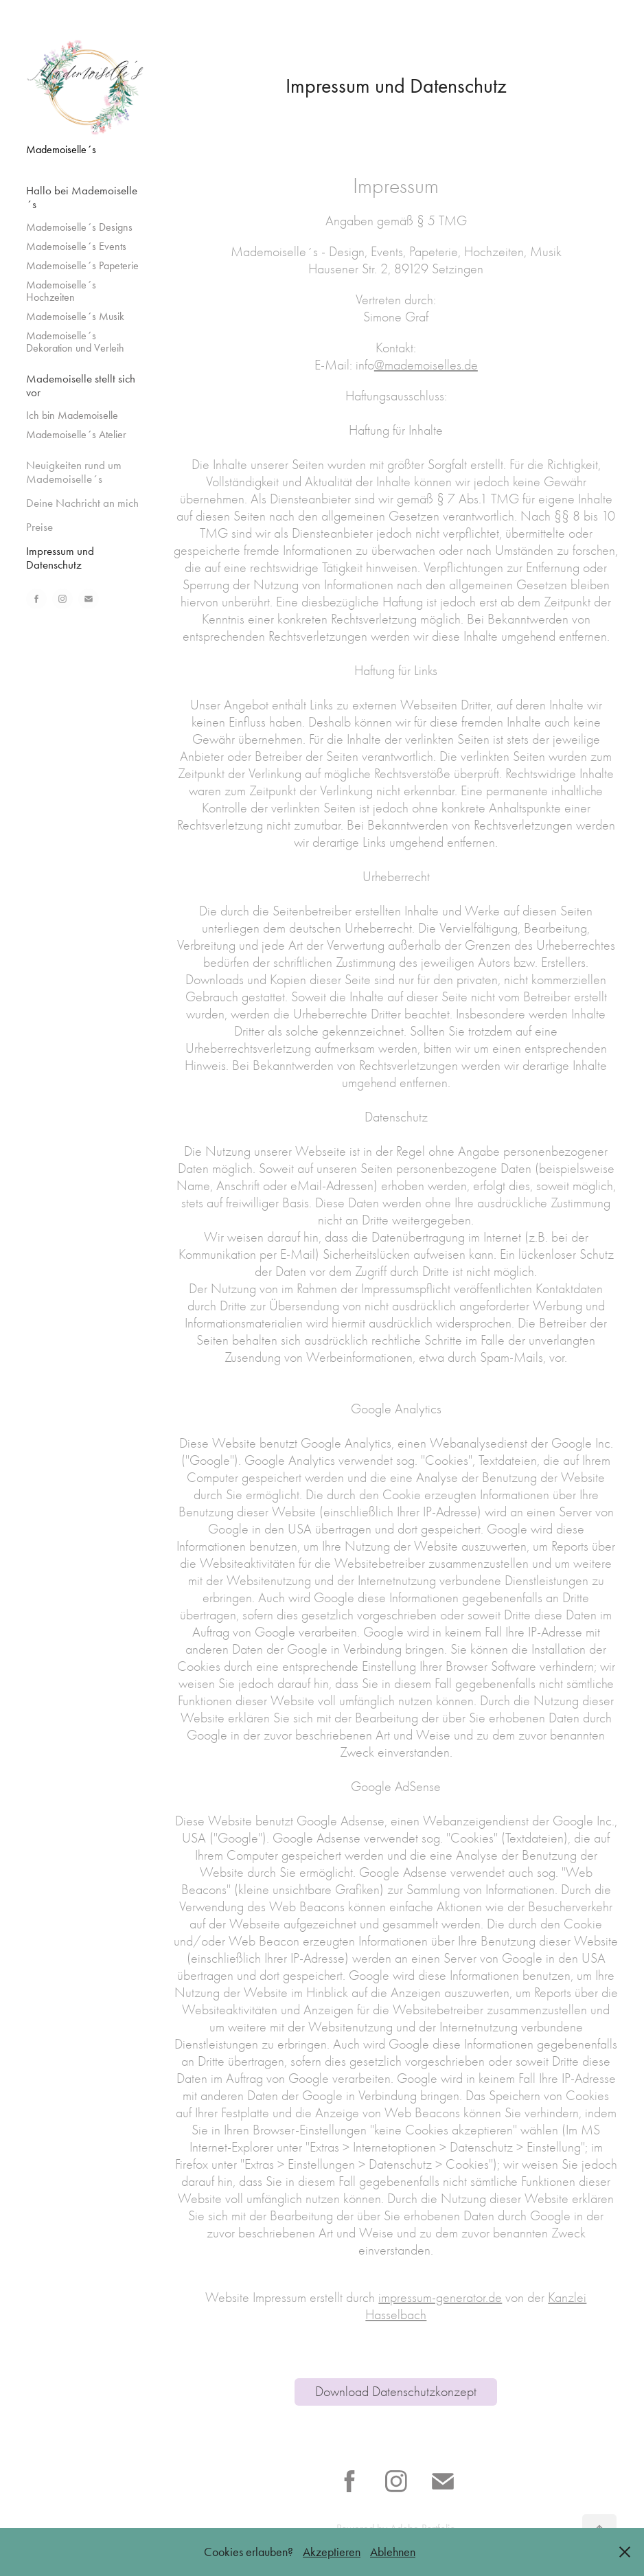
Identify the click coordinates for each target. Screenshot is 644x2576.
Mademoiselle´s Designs (79, 226)
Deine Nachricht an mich (82, 503)
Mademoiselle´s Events (76, 246)
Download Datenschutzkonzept (395, 2392)
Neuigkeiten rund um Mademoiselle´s (74, 472)
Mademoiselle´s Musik (75, 316)
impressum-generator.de (440, 2297)
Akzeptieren (331, 2552)
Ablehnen (392, 2552)
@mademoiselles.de (426, 365)
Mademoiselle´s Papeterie (82, 265)
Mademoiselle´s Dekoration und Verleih (75, 341)
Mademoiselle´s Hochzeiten (61, 291)
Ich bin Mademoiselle (72, 415)
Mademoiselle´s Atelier (76, 434)
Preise (39, 527)
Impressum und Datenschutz (60, 557)
